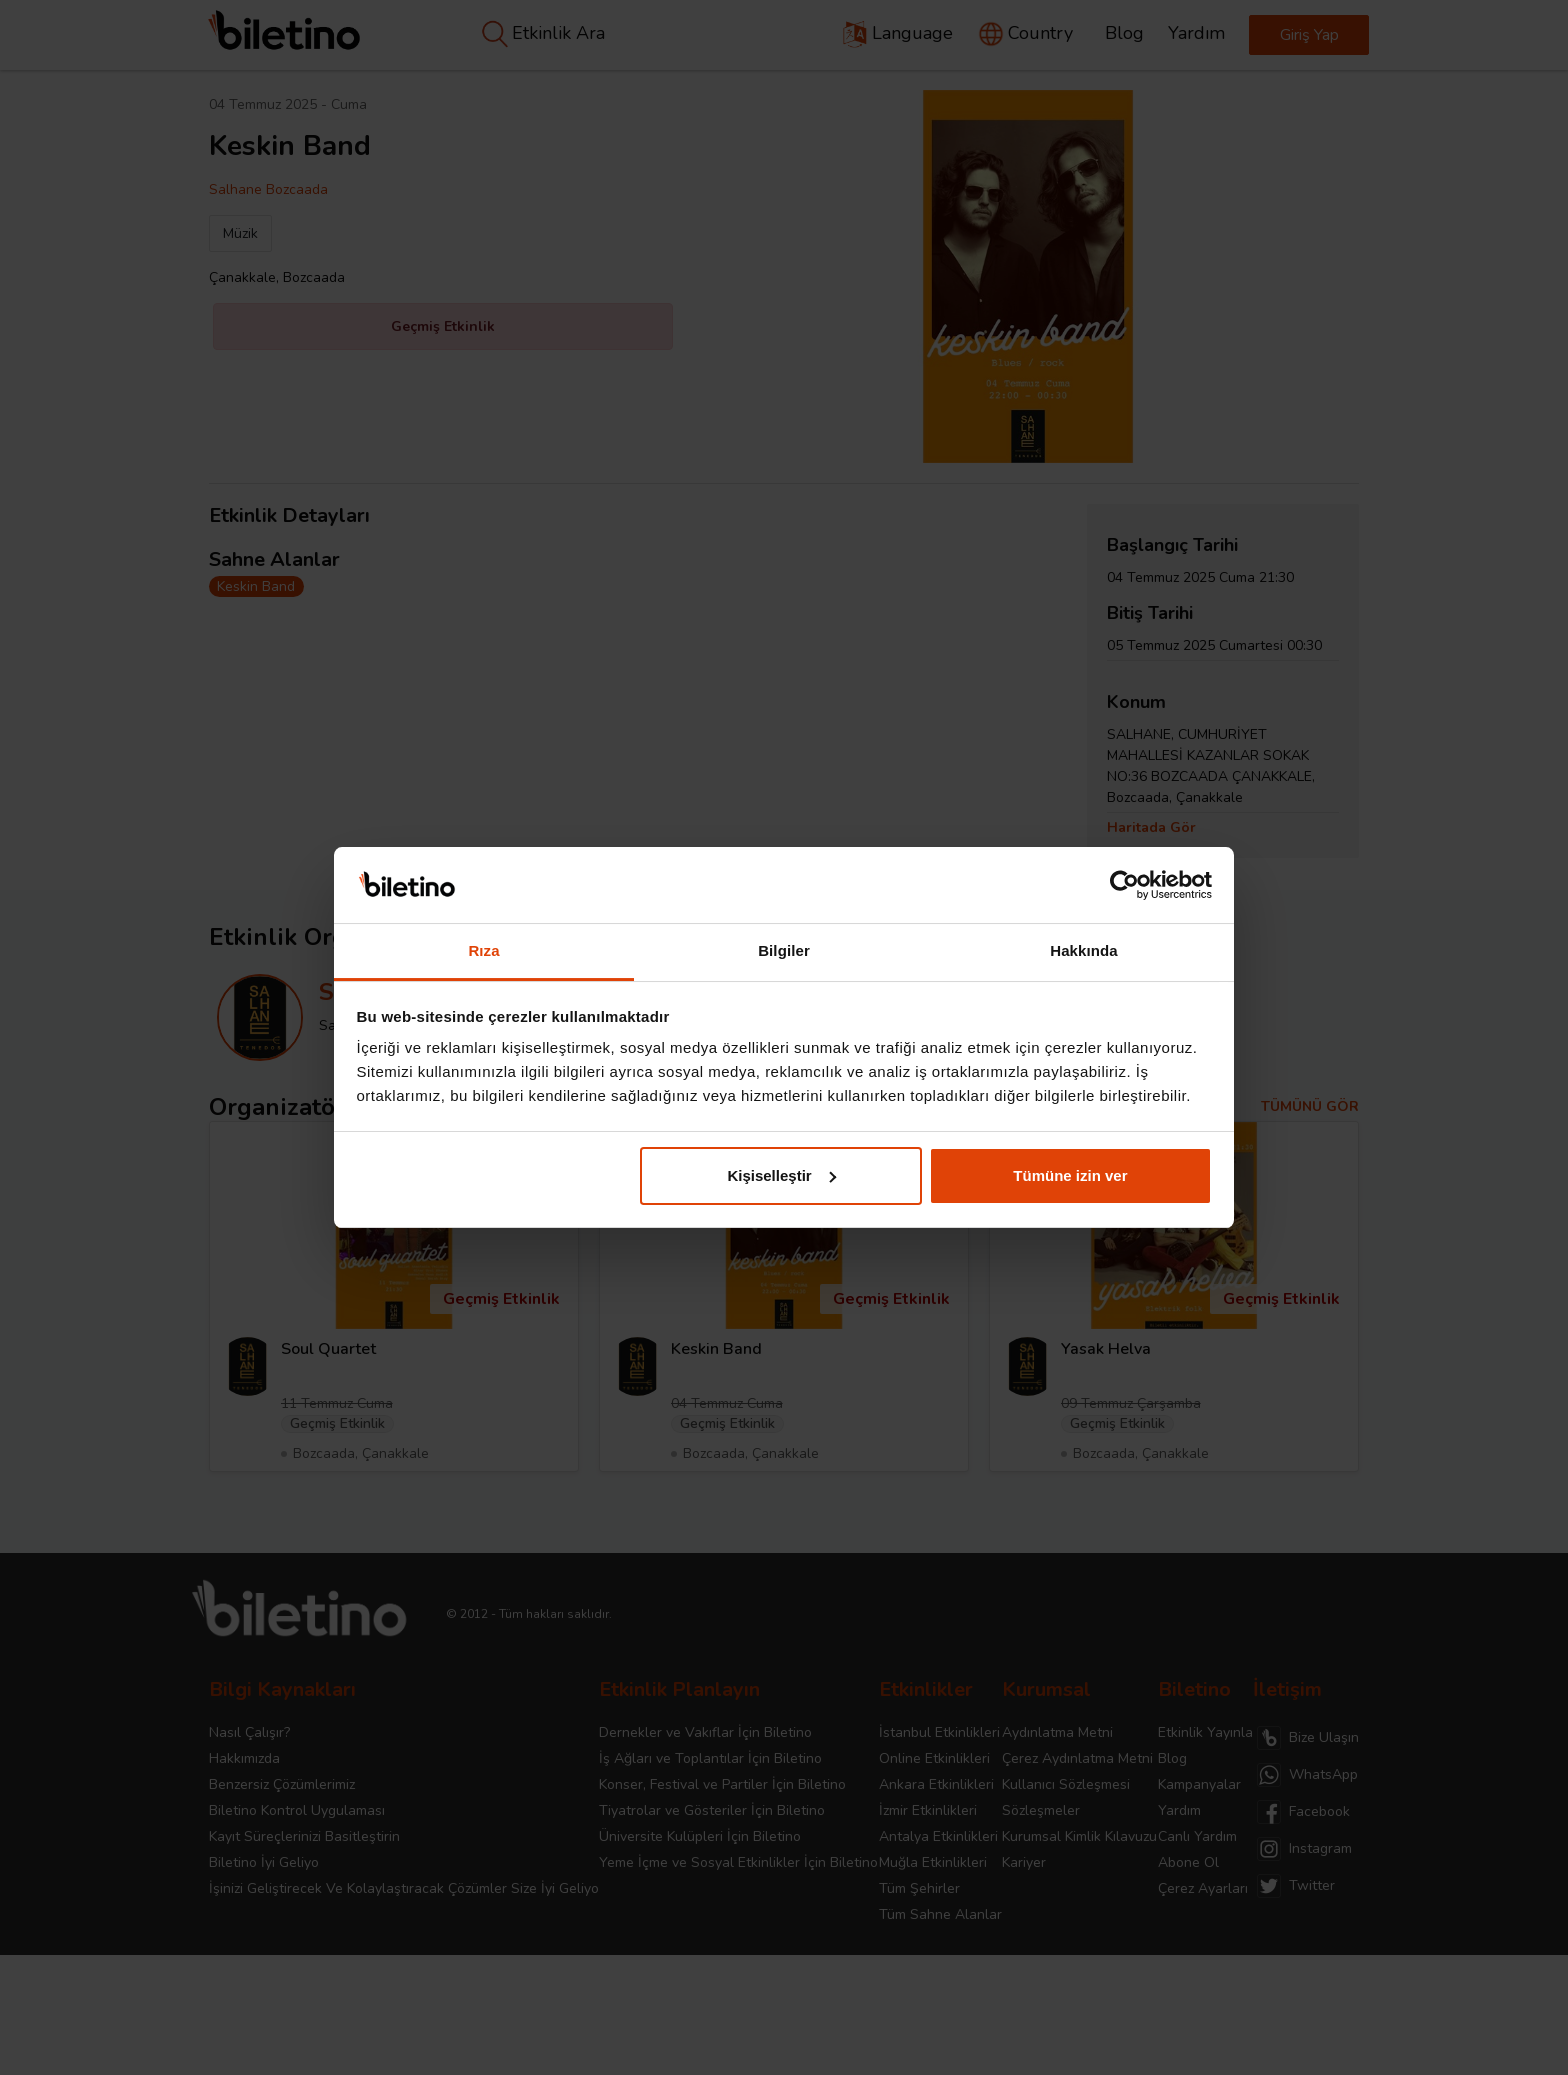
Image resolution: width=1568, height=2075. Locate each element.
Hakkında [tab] (1084, 950)
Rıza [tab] (483, 950)
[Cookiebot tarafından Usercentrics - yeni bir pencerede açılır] (1124, 885)
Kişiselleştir (781, 1175)
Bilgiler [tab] (784, 950)
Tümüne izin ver (1070, 1175)
